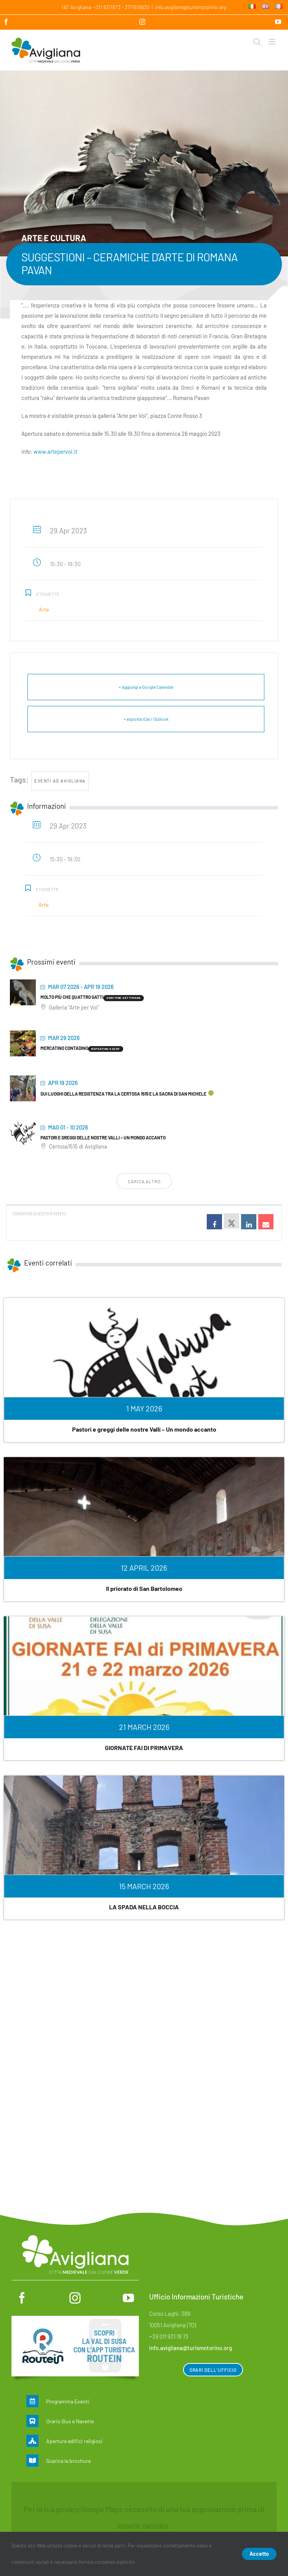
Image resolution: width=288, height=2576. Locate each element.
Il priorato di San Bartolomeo (144, 1588)
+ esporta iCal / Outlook (146, 719)
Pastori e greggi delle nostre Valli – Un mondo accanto (103, 1137)
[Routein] (75, 2319)
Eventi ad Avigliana (60, 780)
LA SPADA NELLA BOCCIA (144, 1906)
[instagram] (74, 2298)
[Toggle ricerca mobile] (257, 42)
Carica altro (144, 1181)
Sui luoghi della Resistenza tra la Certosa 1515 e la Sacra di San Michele (123, 1093)
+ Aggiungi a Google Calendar (146, 687)
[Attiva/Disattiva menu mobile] (273, 42)
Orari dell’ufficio (213, 2370)
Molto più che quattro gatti (71, 997)
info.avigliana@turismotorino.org (190, 7)
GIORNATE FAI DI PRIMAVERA (144, 1747)
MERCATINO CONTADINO (64, 1048)
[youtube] (128, 2298)
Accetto (259, 2553)
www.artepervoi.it (55, 451)
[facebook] (21, 2298)
